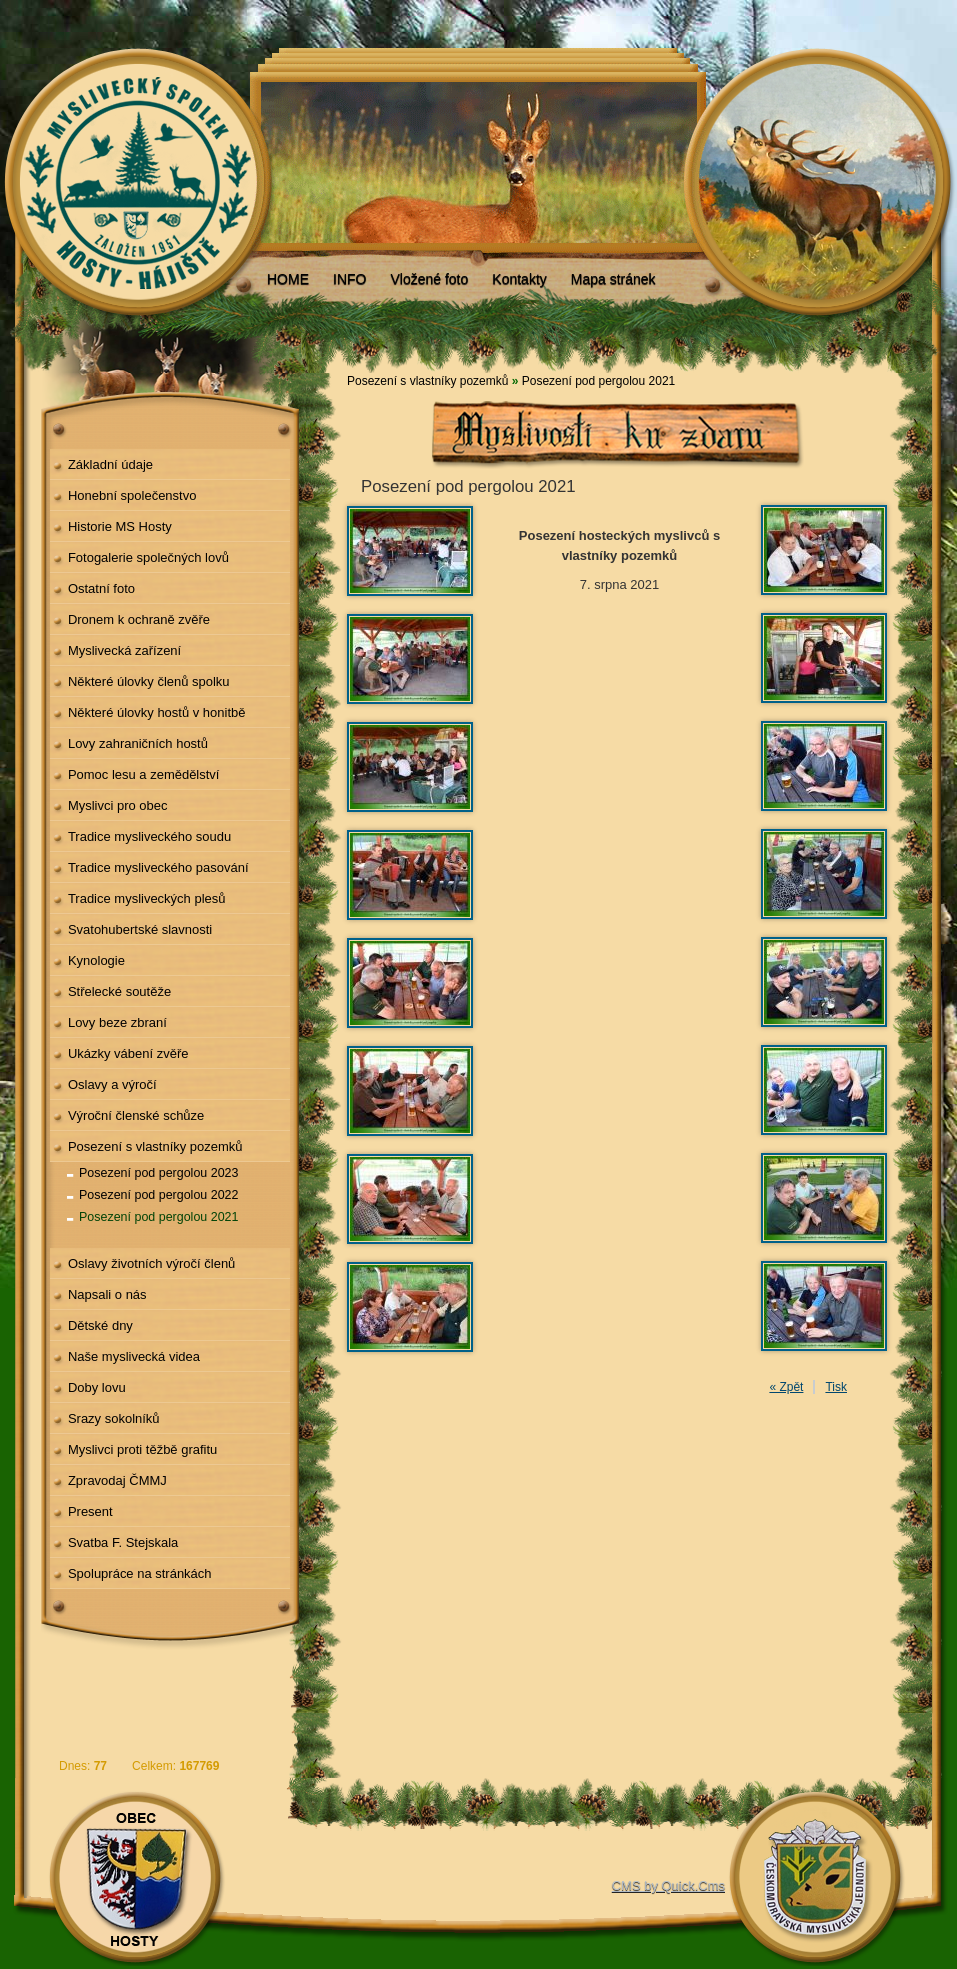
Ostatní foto (101, 588)
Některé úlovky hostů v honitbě (157, 712)
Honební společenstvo (132, 495)
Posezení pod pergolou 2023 (158, 1173)
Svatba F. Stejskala (123, 1542)
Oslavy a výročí (112, 1084)
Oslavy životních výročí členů (151, 1263)
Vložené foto (429, 279)
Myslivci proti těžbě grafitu (142, 1449)
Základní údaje (110, 464)
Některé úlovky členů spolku (149, 681)
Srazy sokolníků (114, 1418)
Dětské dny (100, 1325)
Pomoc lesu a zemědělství (144, 774)
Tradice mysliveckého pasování (158, 867)
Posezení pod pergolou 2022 (158, 1195)
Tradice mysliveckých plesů (147, 898)
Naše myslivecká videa (134, 1356)
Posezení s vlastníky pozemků (155, 1146)
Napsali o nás (107, 1294)
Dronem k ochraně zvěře (139, 619)
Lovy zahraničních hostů (138, 743)
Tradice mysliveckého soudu (149, 836)
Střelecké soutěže (119, 991)
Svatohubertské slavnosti (140, 929)
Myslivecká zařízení (124, 650)
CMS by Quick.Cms (668, 1885)
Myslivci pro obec (118, 805)
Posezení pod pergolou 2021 (158, 1217)
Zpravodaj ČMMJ (117, 1480)
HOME (288, 279)
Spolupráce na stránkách (140, 1573)
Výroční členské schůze (136, 1115)
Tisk (836, 1387)
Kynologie (96, 960)
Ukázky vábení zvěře (128, 1053)
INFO (349, 279)
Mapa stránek (613, 279)
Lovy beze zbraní (117, 1022)
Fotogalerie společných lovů (148, 557)
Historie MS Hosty (120, 526)
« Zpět (786, 1387)
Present (90, 1511)
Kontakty (519, 279)
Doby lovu (97, 1387)
